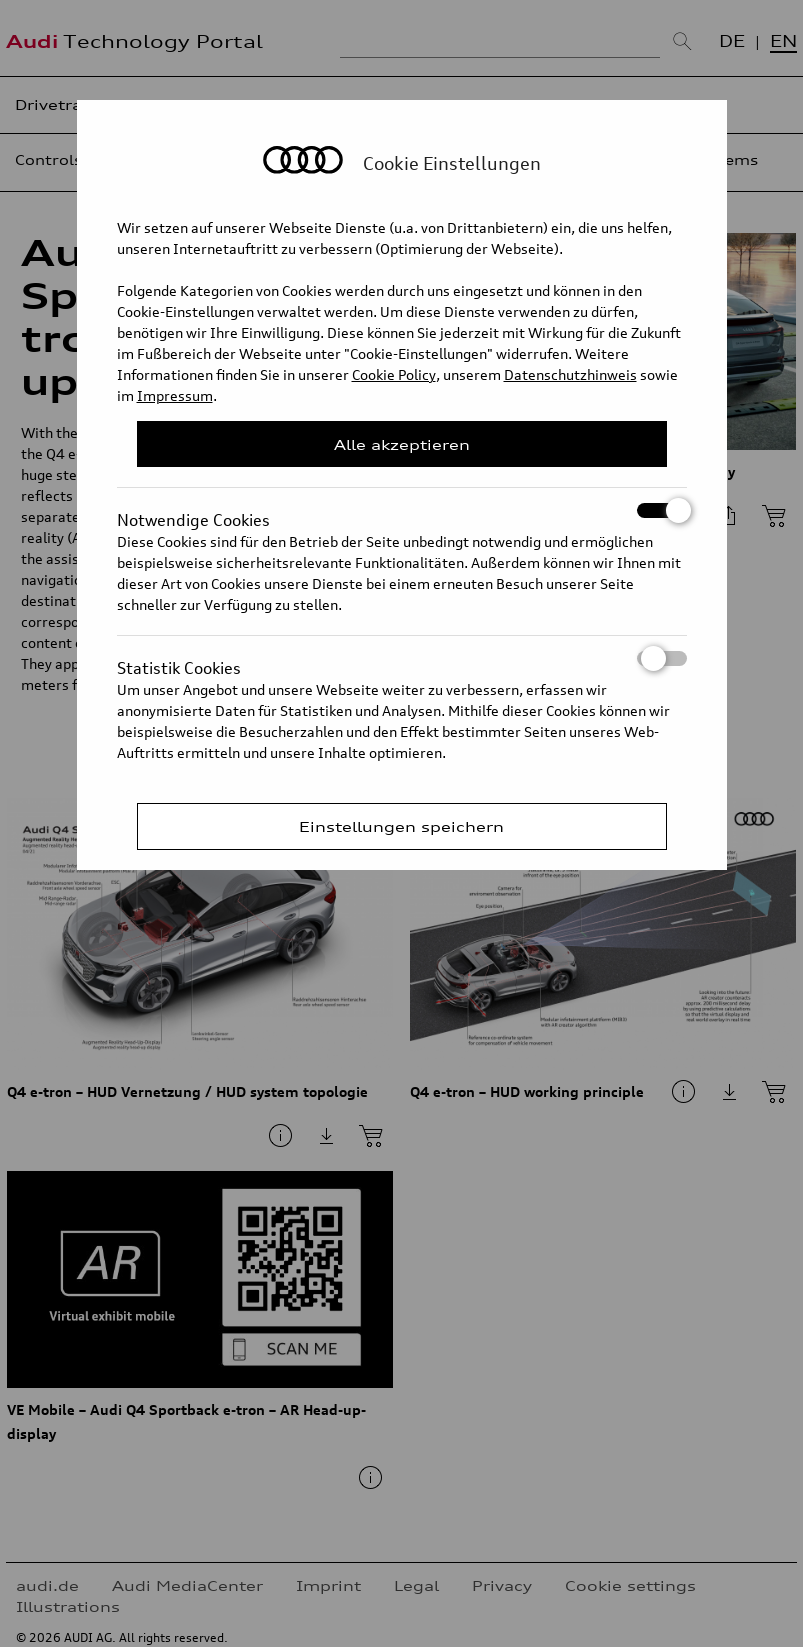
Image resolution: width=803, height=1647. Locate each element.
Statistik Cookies (402, 658)
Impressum (175, 395)
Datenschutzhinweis (570, 374)
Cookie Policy (394, 374)
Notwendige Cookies (402, 510)
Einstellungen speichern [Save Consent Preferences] (401, 826)
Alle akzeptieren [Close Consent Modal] (402, 444)
